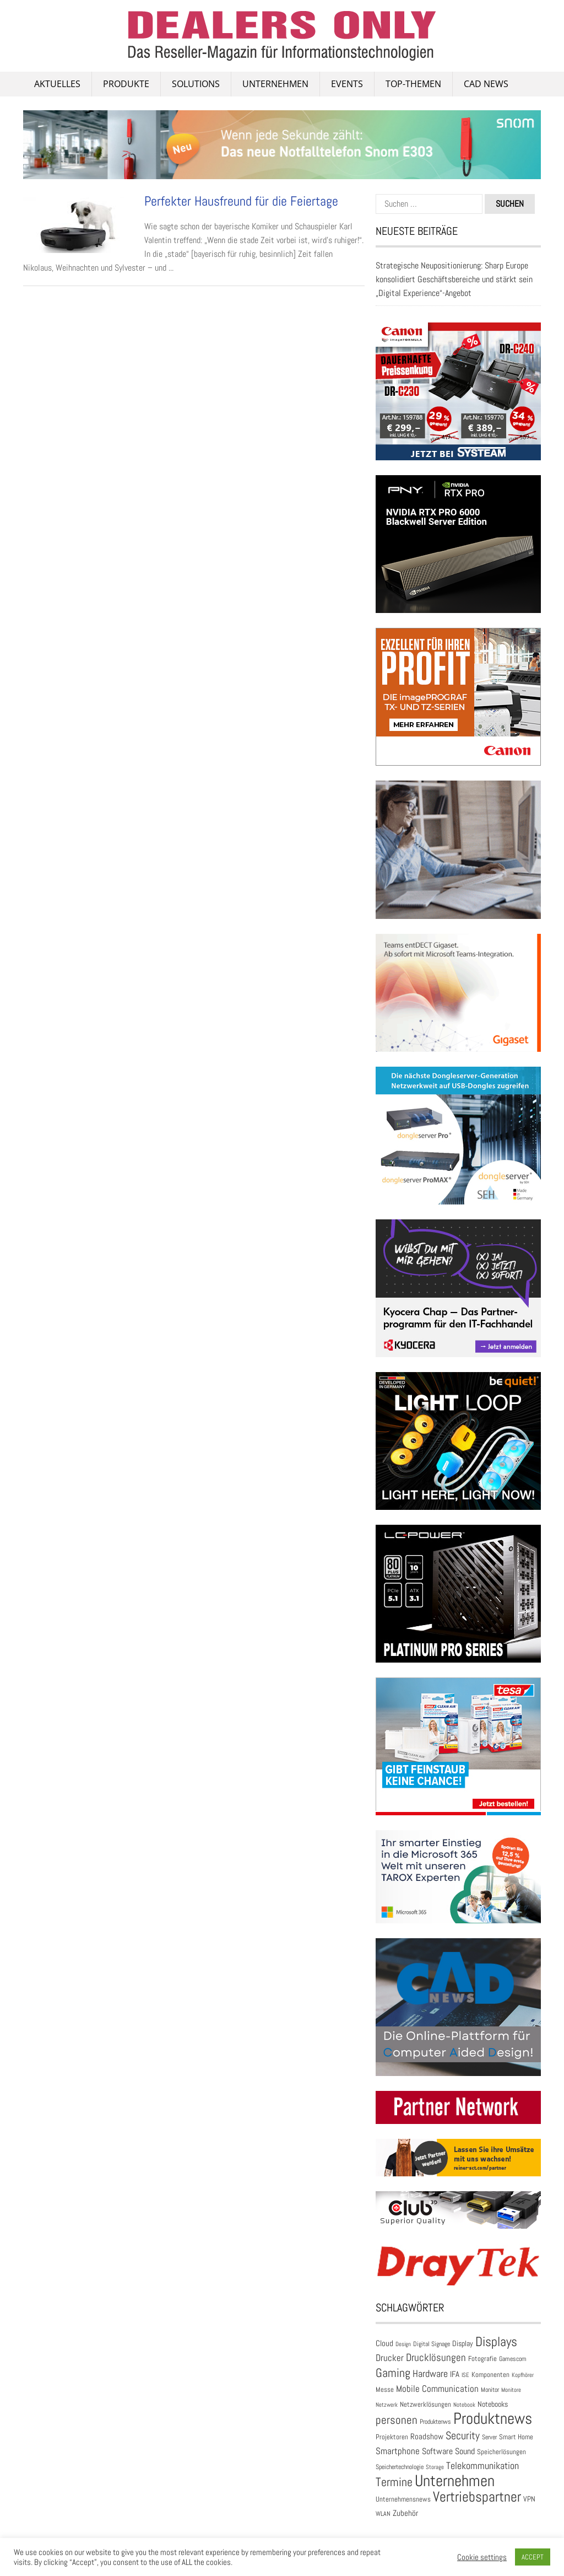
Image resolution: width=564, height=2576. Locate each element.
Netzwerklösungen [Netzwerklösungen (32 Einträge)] (425, 2404)
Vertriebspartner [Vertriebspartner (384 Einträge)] (477, 2497)
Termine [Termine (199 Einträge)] (394, 2482)
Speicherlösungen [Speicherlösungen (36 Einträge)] (501, 2451)
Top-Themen (413, 84)
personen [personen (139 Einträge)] (396, 2420)
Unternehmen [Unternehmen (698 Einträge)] (455, 2481)
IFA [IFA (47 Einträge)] (454, 2374)
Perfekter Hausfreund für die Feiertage (241, 200)
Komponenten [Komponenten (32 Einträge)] (490, 2374)
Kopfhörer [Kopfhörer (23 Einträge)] (523, 2375)
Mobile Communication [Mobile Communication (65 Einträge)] (437, 2389)
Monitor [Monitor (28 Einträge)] (490, 2389)
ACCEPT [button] (533, 2557)
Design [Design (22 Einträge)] (403, 2344)
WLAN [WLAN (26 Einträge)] (383, 2513)
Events (347, 84)
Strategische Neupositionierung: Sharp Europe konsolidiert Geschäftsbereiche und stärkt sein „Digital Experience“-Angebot (454, 279)
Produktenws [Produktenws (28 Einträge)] (435, 2421)
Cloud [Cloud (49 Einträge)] (384, 2343)
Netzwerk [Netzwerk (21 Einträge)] (387, 2404)
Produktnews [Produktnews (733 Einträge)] (492, 2418)
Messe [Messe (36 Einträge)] (385, 2389)
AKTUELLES (57, 84)
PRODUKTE (126, 84)
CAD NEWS (486, 84)
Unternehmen (275, 84)
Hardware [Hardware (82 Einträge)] (430, 2374)
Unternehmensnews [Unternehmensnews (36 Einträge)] (403, 2499)
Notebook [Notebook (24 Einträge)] (464, 2404)
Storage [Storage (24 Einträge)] (435, 2467)
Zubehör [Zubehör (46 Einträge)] (405, 2513)
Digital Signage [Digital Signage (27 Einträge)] (431, 2344)
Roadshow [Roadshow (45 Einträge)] (426, 2436)
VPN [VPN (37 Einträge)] (529, 2499)
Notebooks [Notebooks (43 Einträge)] (493, 2404)
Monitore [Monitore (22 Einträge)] (511, 2390)
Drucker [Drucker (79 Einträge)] (390, 2358)
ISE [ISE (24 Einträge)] (465, 2375)
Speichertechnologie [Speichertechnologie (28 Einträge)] (400, 2466)
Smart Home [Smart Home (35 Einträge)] (516, 2436)
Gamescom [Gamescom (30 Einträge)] (513, 2358)
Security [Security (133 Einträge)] (463, 2435)
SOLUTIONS (196, 84)
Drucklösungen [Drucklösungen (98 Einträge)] (436, 2357)
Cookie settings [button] (482, 2557)
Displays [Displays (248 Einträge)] (496, 2341)
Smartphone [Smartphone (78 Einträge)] (398, 2451)
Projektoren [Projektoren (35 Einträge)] (392, 2436)
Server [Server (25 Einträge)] (489, 2437)
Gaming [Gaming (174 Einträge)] (393, 2372)
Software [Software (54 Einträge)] (437, 2451)
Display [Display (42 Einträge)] (462, 2343)
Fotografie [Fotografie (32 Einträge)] (482, 2358)
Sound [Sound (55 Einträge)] (465, 2451)
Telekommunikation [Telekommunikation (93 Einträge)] (482, 2465)
